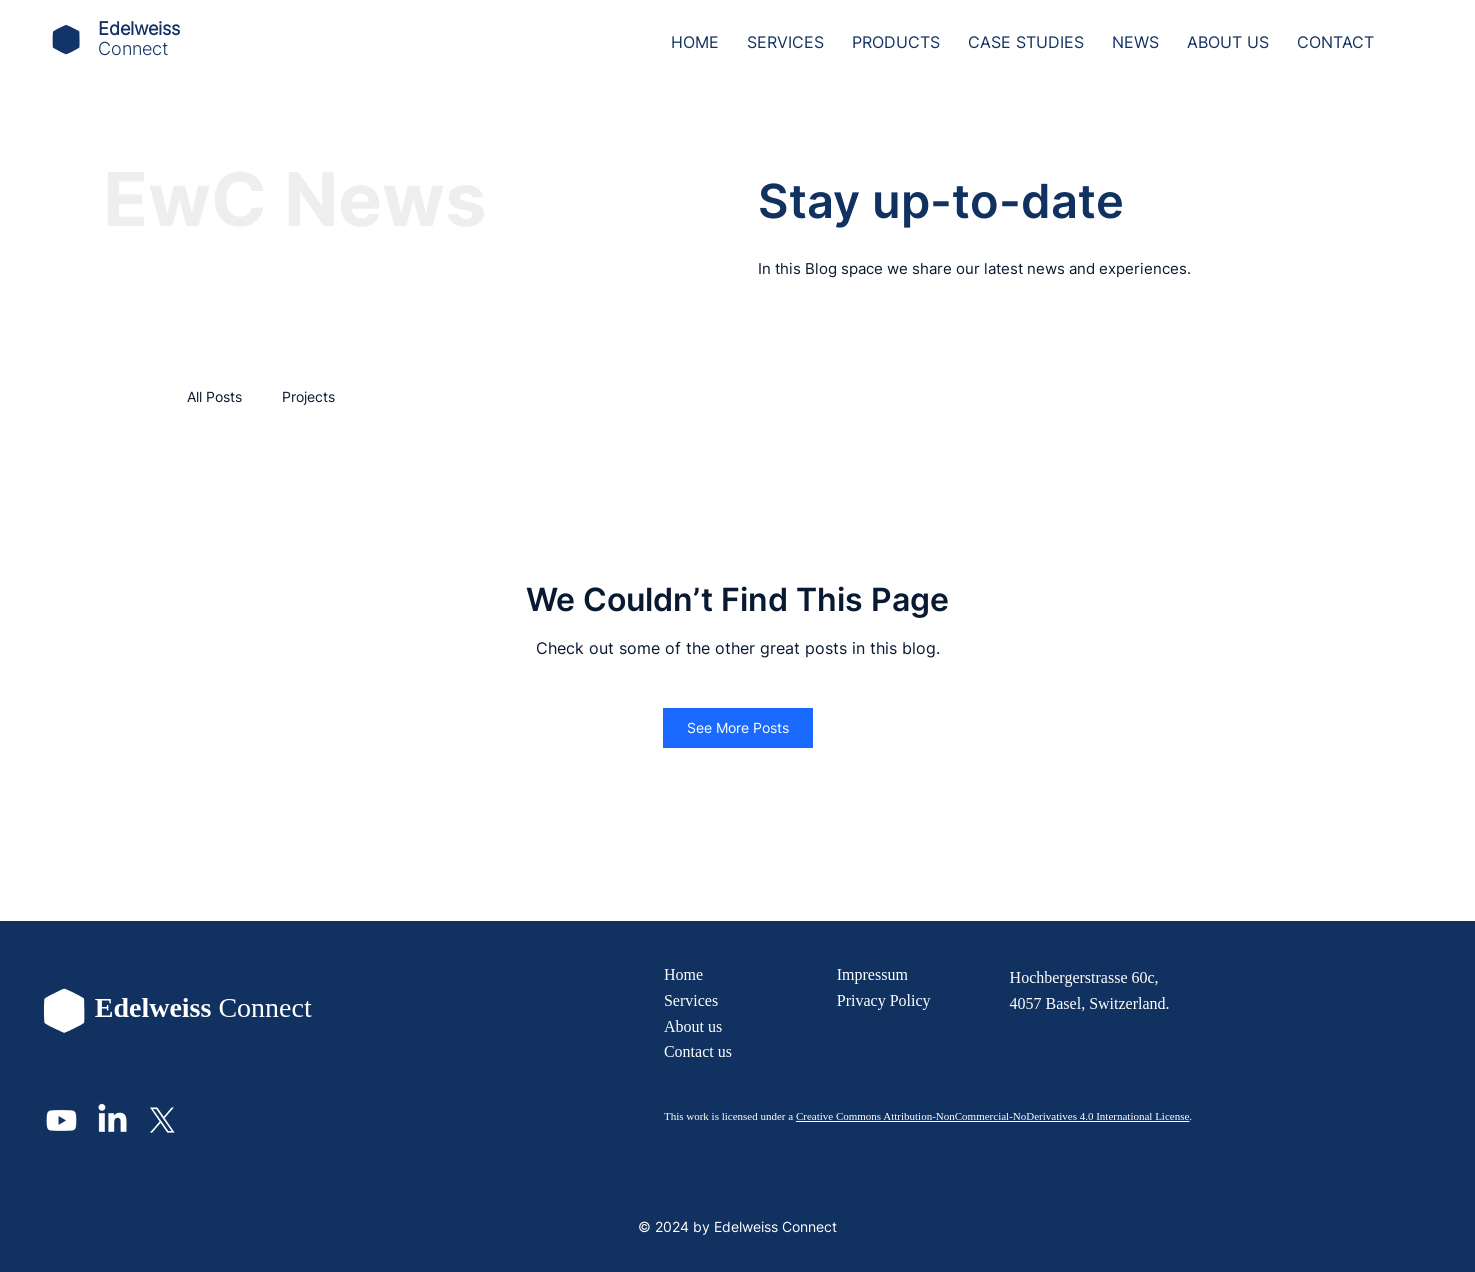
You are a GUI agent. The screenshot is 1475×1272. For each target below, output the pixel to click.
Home (683, 974)
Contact (689, 1051)
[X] (162, 1120)
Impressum (872, 974)
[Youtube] (61, 1120)
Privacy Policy (884, 1000)
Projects (308, 396)
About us (693, 1026)
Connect (133, 48)
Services (691, 1000)
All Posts (214, 396)
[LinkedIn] (112, 1120)
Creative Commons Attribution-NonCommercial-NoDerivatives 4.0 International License (992, 1116)
